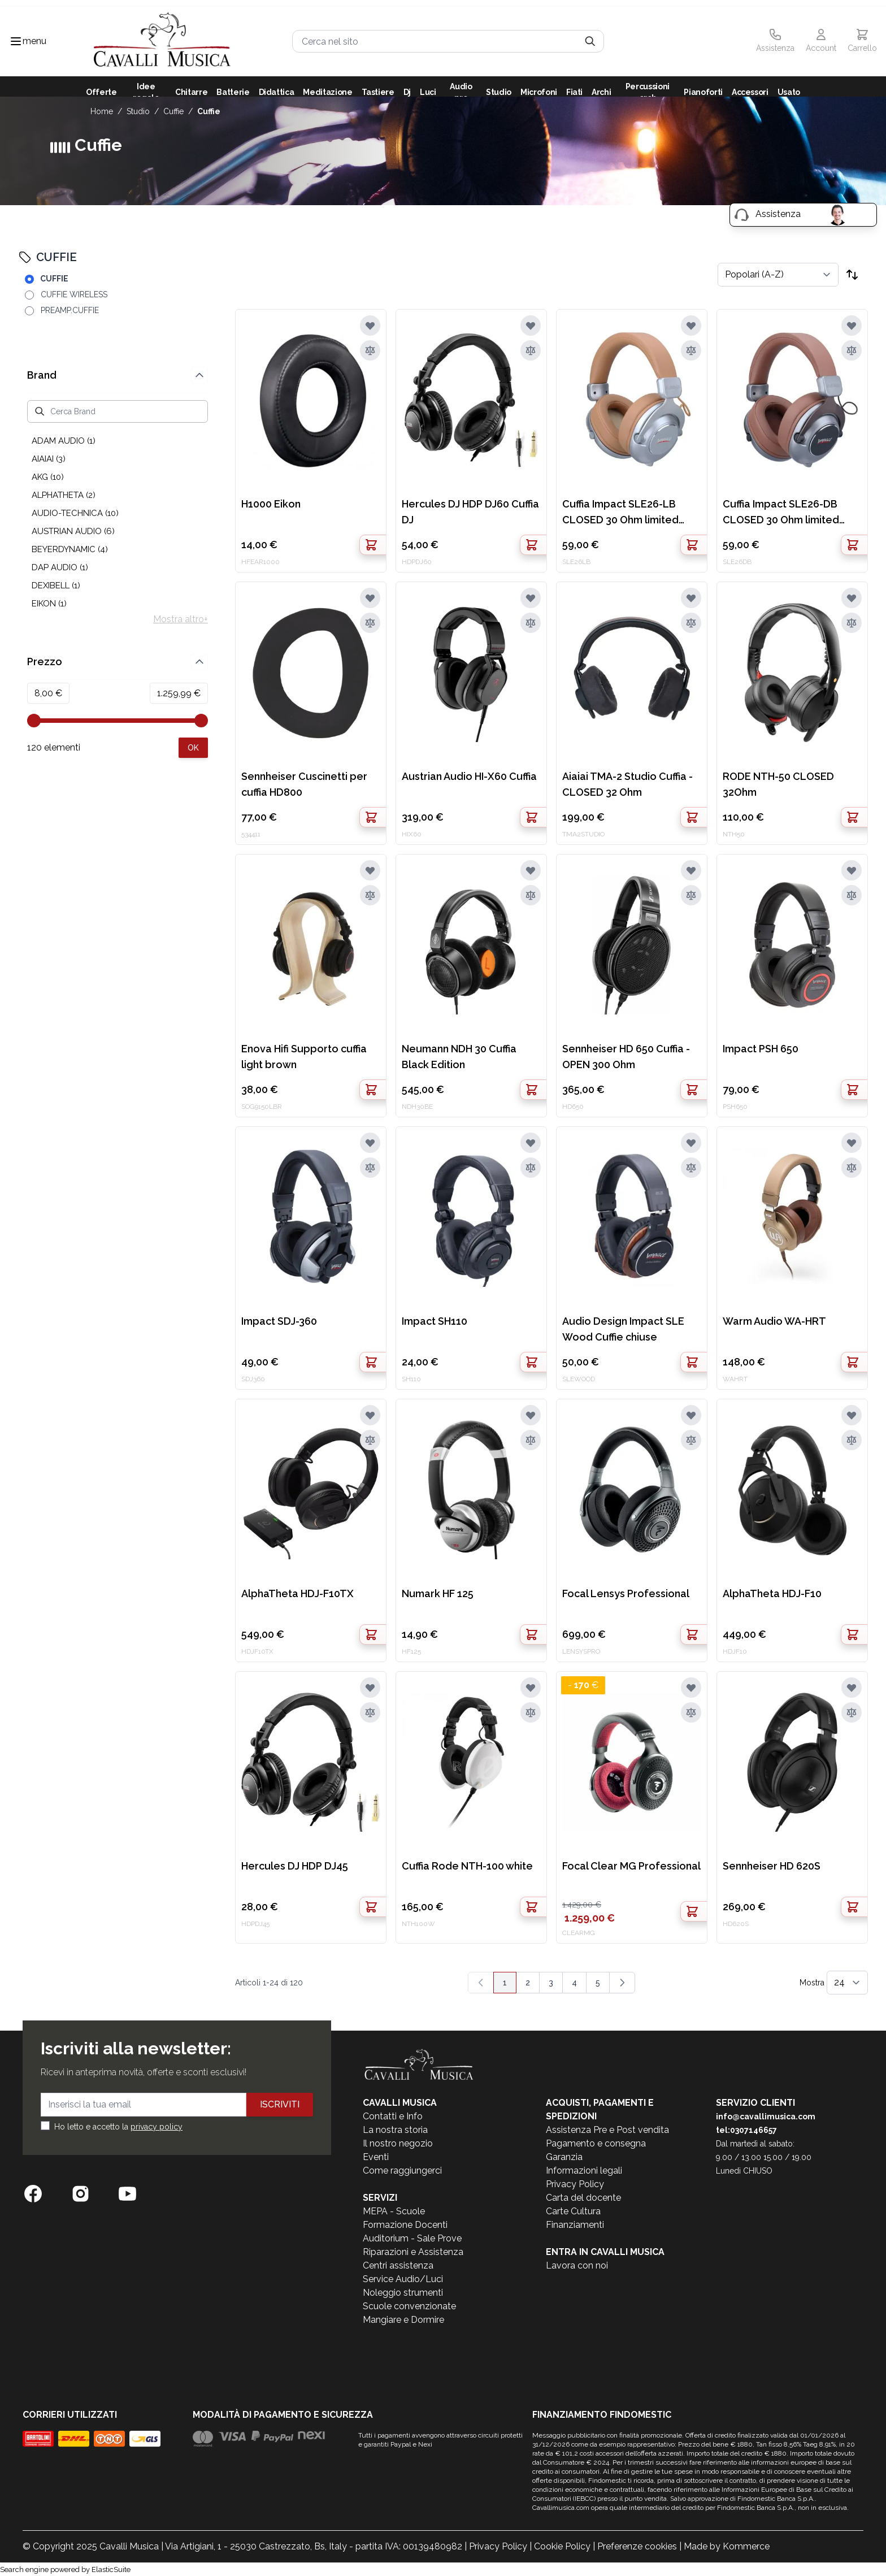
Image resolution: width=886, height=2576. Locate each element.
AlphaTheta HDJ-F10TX (297, 1593)
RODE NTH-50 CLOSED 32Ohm (778, 784)
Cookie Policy (562, 2546)
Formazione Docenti (405, 2224)
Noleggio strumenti (403, 2292)
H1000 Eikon (271, 504)
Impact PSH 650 (760, 1049)
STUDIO (138, 111)
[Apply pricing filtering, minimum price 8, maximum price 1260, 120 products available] (193, 748)
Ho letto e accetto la (118, 2126)
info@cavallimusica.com (765, 2116)
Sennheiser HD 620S (771, 1866)
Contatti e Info (393, 2116)
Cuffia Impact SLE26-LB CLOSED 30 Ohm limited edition (620, 513)
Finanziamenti (575, 2224)
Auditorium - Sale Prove (412, 2238)
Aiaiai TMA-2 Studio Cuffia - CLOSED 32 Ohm (627, 784)
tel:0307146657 (746, 2130)
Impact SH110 (434, 1321)
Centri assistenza (398, 2265)
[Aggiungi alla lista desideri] (370, 325)
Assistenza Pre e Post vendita (607, 2129)
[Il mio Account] (821, 41)
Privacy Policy (575, 2184)
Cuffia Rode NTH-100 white (467, 1866)
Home (101, 111)
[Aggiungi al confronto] (370, 350)
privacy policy (157, 2126)
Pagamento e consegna (596, 2143)
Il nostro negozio (398, 2143)
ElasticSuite (111, 2569)
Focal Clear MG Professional (631, 1866)
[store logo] (162, 41)
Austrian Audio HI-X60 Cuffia (469, 776)
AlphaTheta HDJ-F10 (772, 1593)
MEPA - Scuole (394, 2211)
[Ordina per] (778, 275)
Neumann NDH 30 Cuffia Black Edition (459, 1056)
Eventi (376, 2157)
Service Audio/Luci (403, 2279)
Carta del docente (583, 2197)
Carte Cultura (573, 2211)
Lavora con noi (577, 2265)
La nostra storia (395, 2129)
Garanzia (564, 2157)
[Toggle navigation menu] (16, 41)
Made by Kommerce (727, 2546)
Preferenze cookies (637, 2546)
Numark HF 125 (438, 1593)
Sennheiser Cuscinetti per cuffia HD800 (304, 784)
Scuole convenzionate (409, 2306)
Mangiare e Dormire (403, 2319)
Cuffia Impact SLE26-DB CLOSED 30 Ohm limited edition (781, 513)
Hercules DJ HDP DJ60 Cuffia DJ (470, 512)
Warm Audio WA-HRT (774, 1321)
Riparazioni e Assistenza (413, 2252)
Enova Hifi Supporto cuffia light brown (304, 1056)
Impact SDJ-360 (279, 1321)
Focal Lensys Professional (625, 1593)
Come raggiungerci (402, 2170)
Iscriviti (279, 2104)
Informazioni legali (584, 2170)
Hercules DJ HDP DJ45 (294, 1866)
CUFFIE (173, 111)
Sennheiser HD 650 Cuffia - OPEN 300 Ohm (626, 1056)
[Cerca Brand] (117, 411)
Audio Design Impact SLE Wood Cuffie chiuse (623, 1329)
